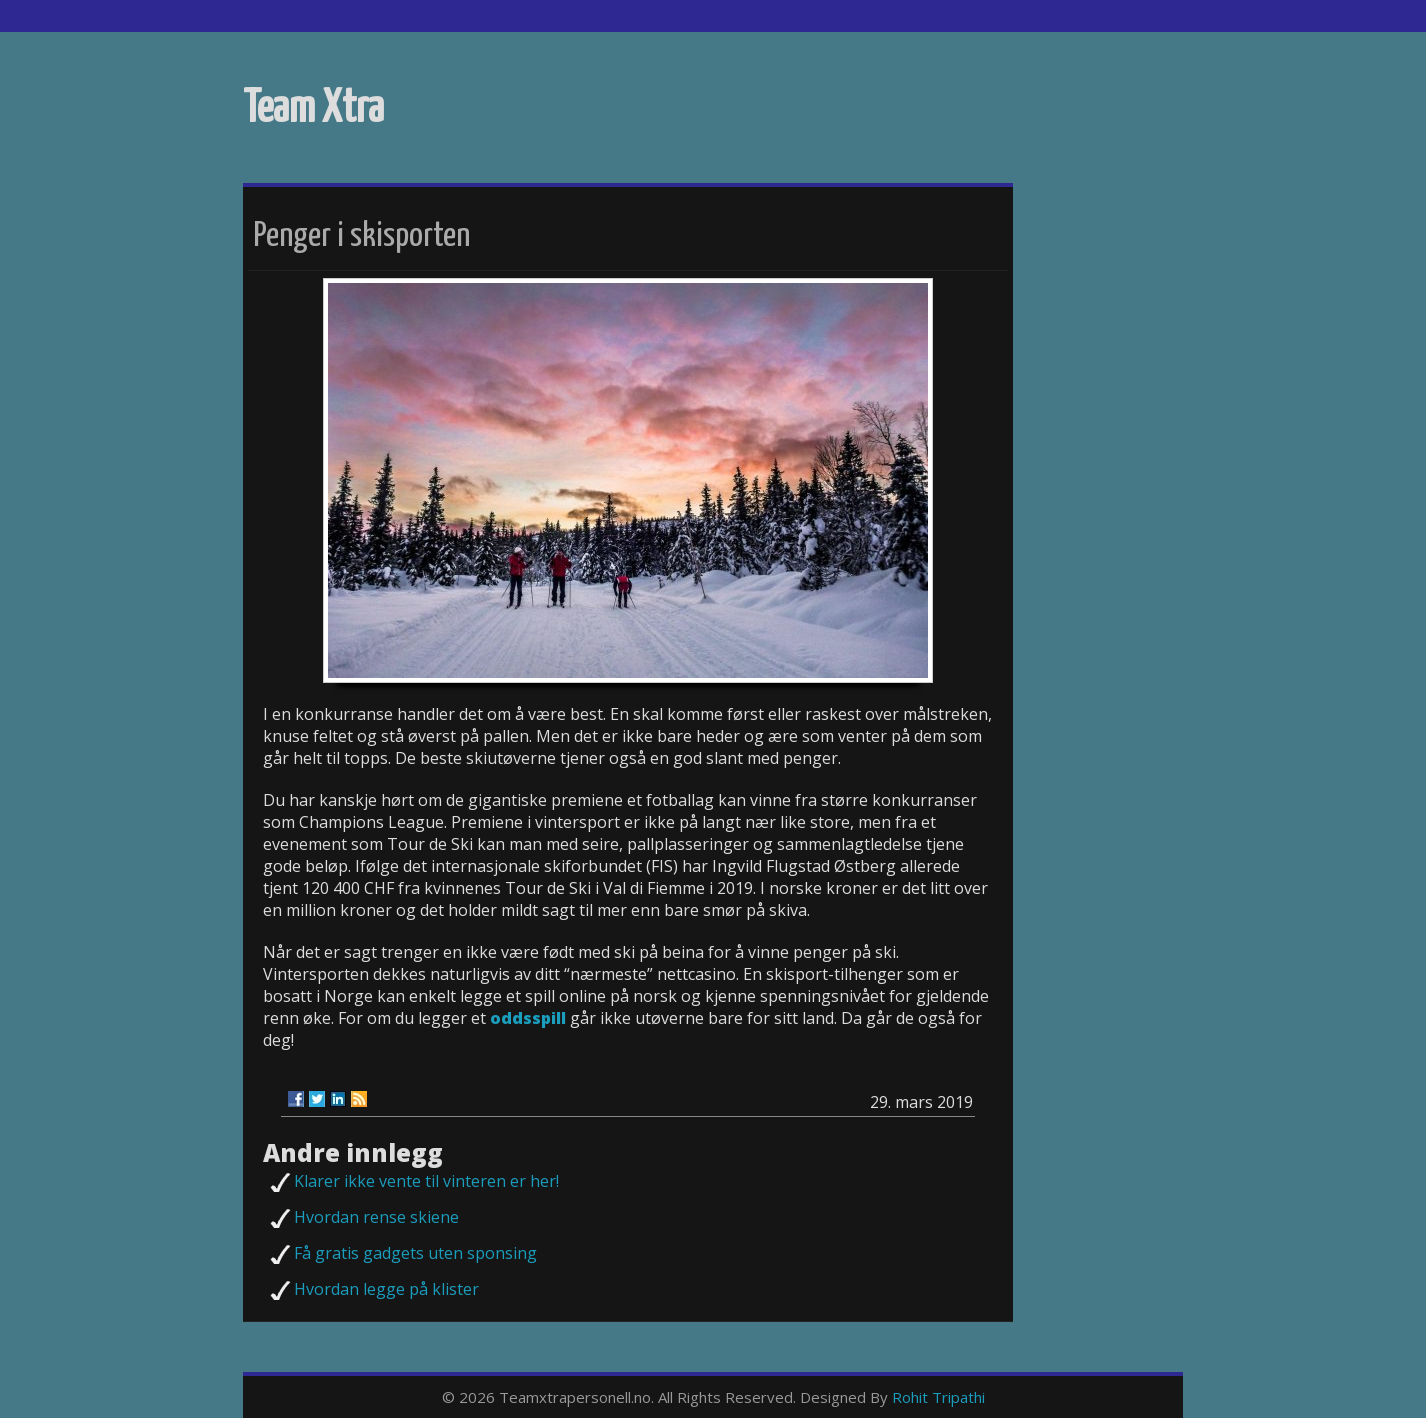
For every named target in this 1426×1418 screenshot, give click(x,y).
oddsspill (528, 1018)
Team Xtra (313, 109)
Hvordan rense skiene (376, 1217)
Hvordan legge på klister (386, 1289)
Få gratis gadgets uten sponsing (415, 1253)
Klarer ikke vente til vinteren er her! (426, 1181)
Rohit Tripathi (938, 1397)
